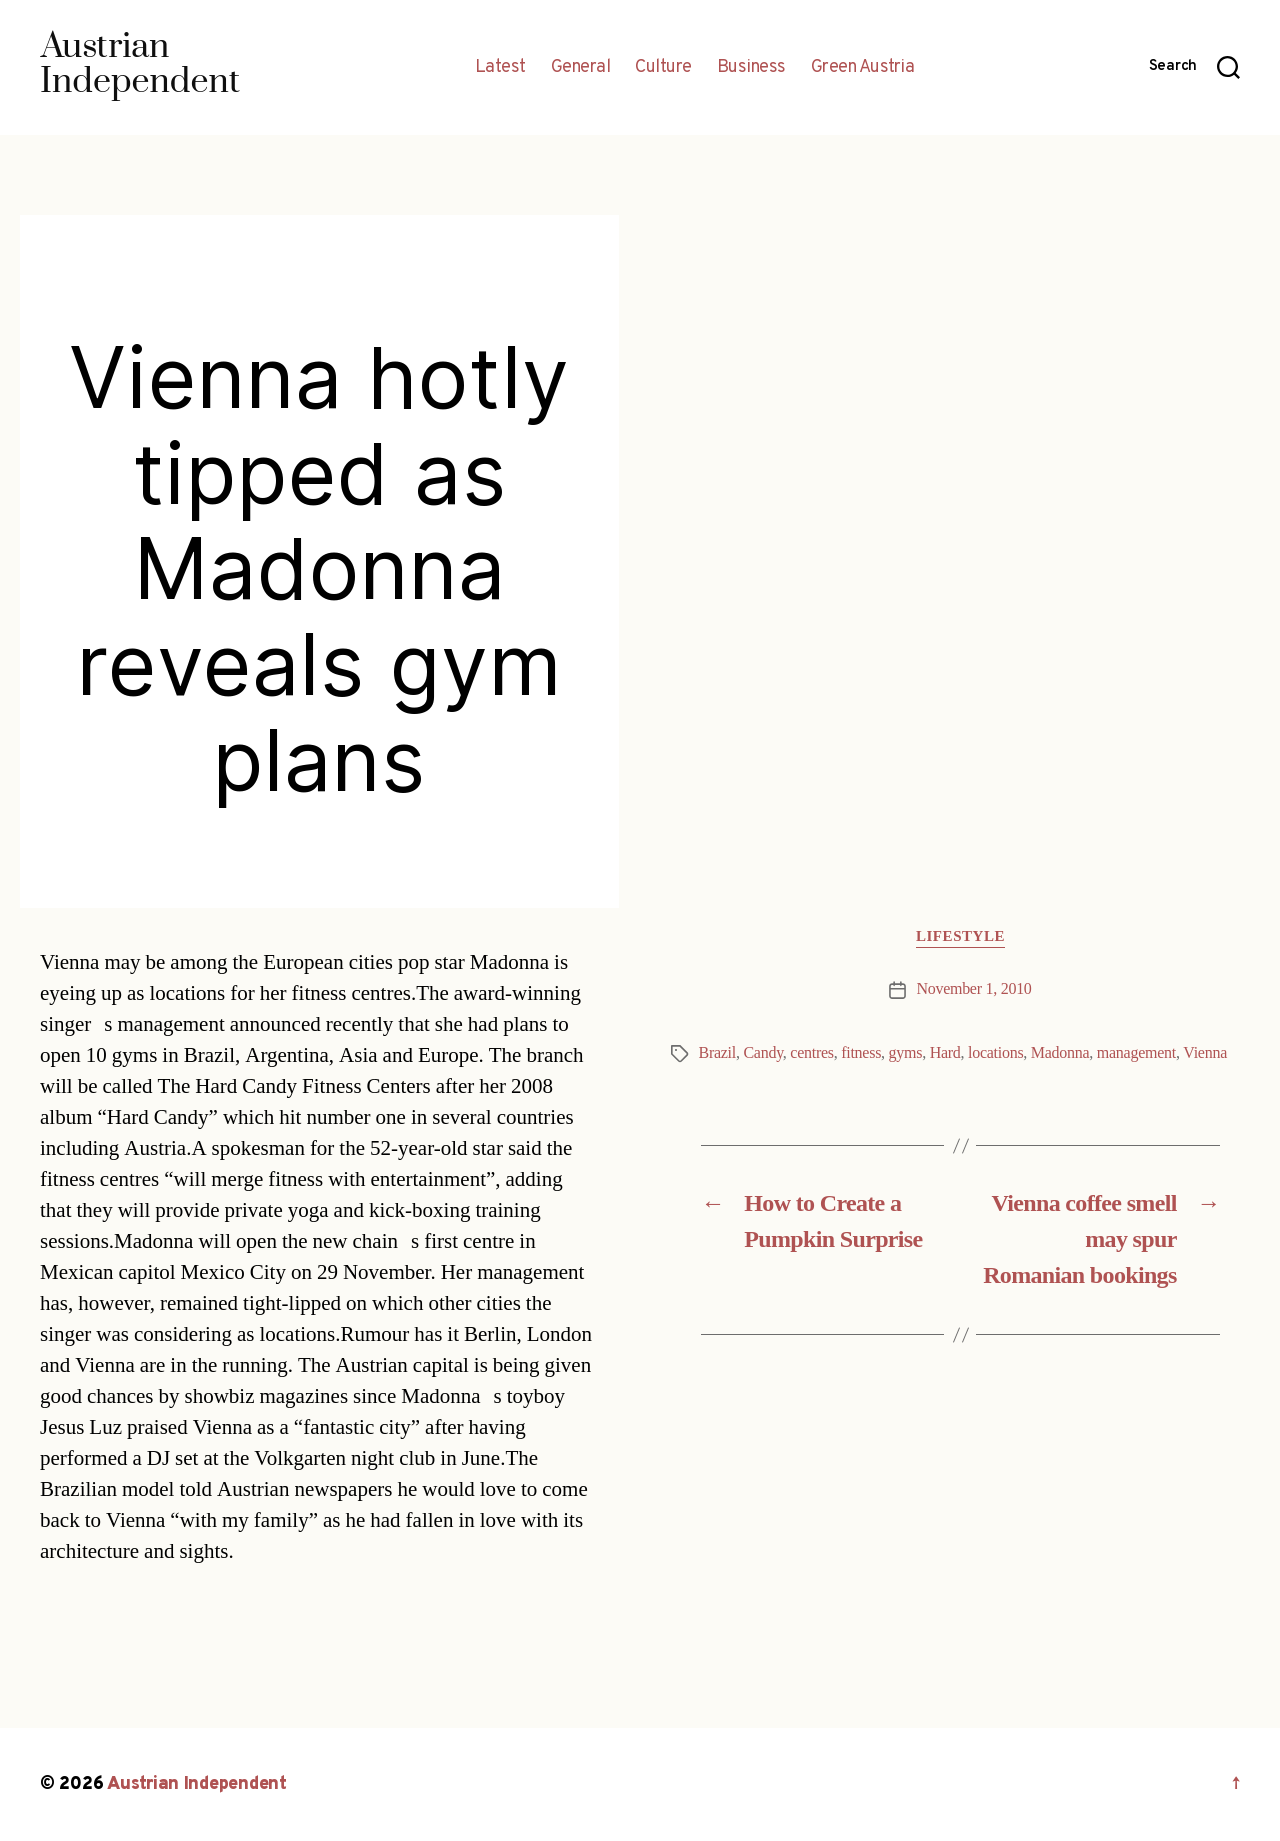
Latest (500, 68)
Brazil (717, 1053)
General (581, 68)
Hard (945, 1053)
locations (995, 1053)
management (1136, 1053)
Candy (762, 1053)
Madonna (1060, 1053)
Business (751, 68)
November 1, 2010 (973, 989)
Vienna (1205, 1053)
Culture (663, 68)
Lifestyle (960, 937)
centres (811, 1053)
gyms (906, 1053)
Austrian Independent (197, 1784)
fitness (861, 1053)
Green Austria (863, 68)
